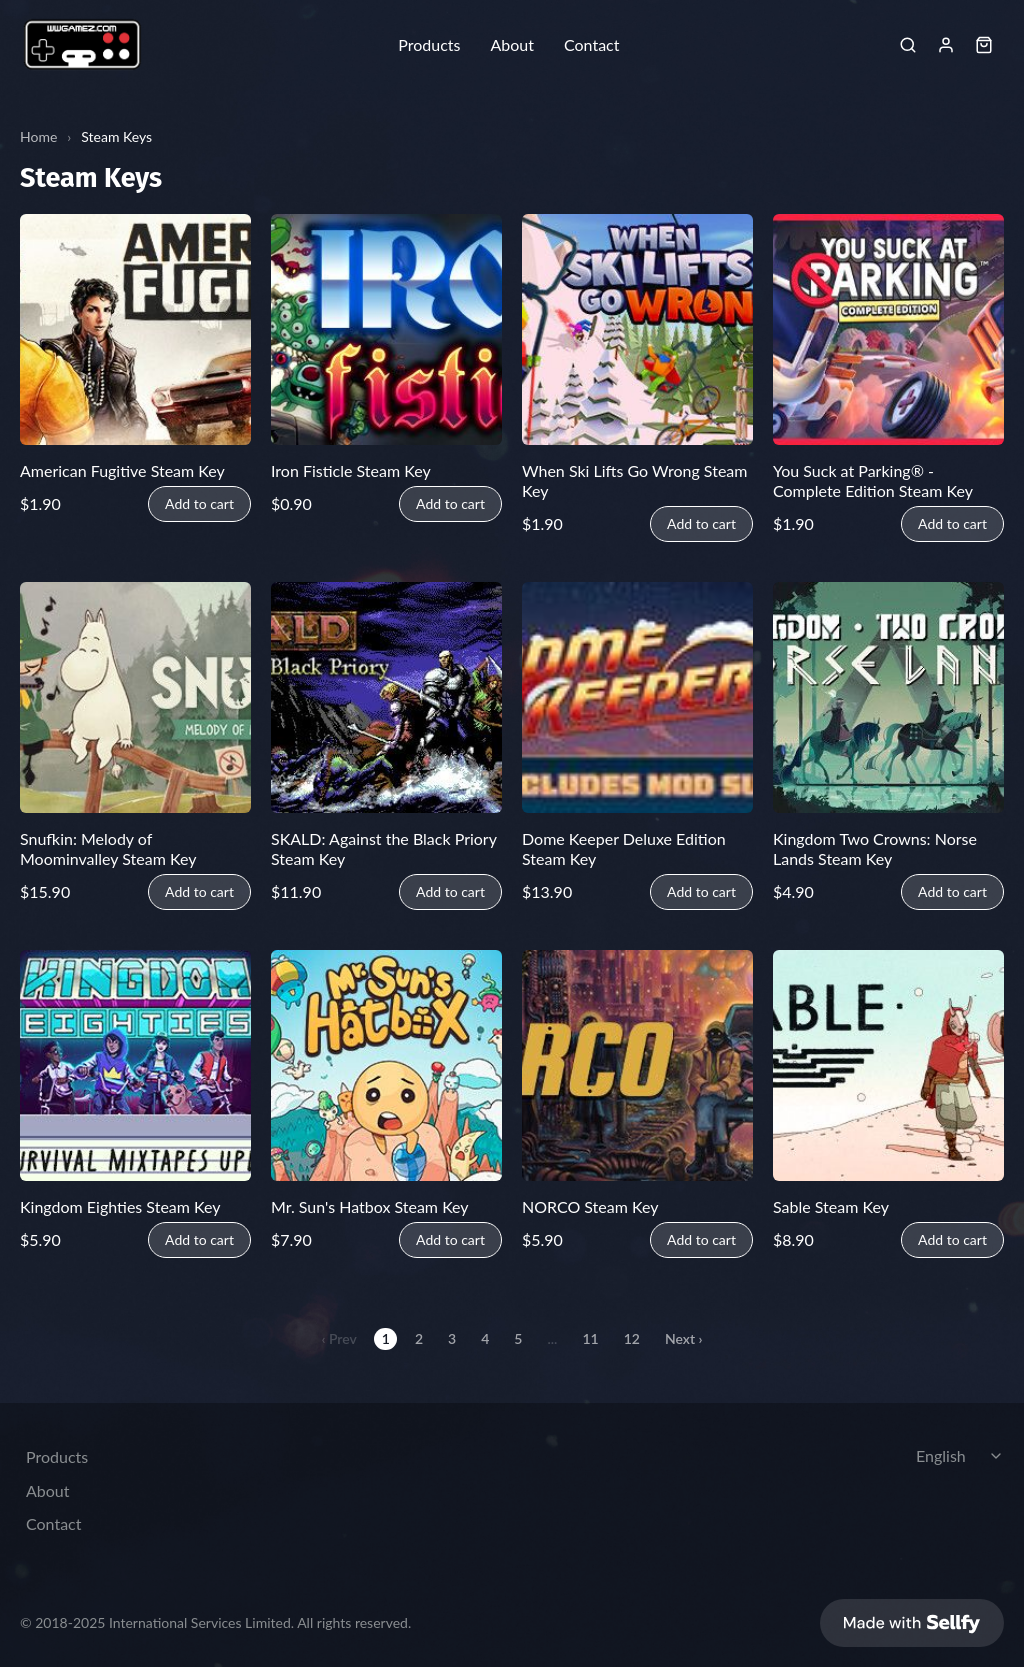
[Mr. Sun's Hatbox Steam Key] (386, 1065)
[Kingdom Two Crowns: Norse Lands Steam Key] (888, 697)
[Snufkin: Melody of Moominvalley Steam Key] (135, 697)
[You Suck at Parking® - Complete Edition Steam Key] (888, 329)
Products (429, 45)
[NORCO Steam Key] (637, 1065)
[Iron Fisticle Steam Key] (386, 329)
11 (590, 1338)
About (512, 45)
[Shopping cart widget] (984, 45)
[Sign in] (946, 45)
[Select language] (962, 1454)
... (552, 1338)
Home (38, 136)
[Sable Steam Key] (888, 1065)
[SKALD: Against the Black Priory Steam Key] (386, 697)
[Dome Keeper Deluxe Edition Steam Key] (637, 697)
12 (632, 1338)
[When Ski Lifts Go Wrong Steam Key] (637, 329)
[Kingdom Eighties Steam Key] (135, 1065)
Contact (591, 45)
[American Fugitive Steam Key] (135, 329)
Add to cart (199, 504)
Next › (684, 1338)
